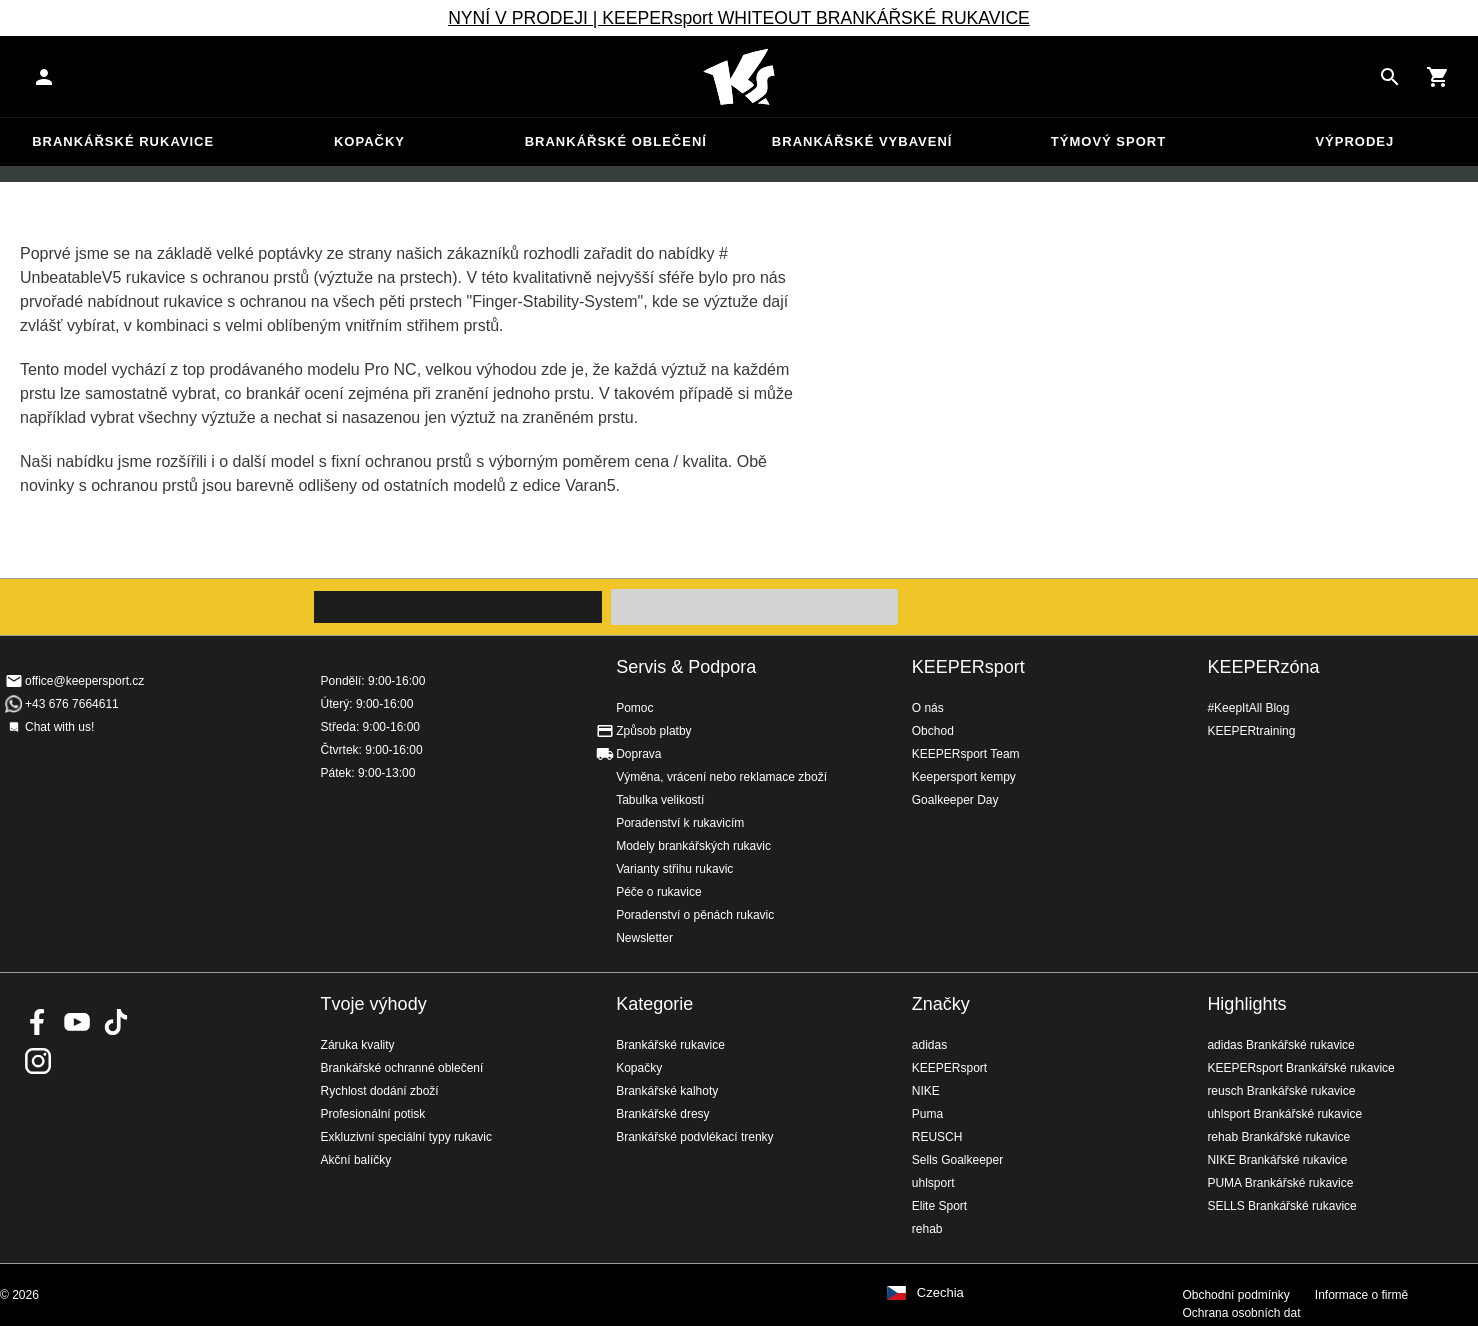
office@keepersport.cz (84, 681)
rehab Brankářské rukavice (1278, 1137)
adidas (929, 1045)
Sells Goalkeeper (957, 1160)
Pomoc (634, 708)
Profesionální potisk (373, 1114)
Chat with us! (59, 727)
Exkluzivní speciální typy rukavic (406, 1137)
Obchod (933, 731)
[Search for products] (1390, 77)
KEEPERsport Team (966, 754)
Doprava (638, 754)
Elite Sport (939, 1206)
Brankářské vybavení (862, 141)
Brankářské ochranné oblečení (402, 1068)
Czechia (940, 1293)
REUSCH (937, 1137)
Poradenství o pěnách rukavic (695, 915)
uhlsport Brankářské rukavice (1284, 1114)
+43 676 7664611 (72, 704)
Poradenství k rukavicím (680, 823)
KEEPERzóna (1263, 667)
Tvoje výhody (374, 1004)
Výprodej (1354, 141)
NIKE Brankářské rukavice (1277, 1160)
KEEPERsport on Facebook (38, 1022)
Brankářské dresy (662, 1114)
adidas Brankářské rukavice (1280, 1045)
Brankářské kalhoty (667, 1091)
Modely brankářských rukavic (693, 846)
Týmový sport (1108, 141)
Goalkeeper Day (955, 800)
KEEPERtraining (1251, 731)
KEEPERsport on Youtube (77, 1022)
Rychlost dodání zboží (380, 1091)
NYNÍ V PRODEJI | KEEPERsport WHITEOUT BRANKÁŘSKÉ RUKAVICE (739, 18)
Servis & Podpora (686, 667)
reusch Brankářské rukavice (1281, 1091)
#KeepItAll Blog (1248, 708)
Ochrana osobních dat (1241, 1313)
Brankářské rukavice (123, 141)
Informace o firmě (1361, 1295)
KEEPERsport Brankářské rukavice (1300, 1068)
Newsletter (644, 938)
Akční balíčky (356, 1160)
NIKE (926, 1091)
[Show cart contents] (1438, 77)
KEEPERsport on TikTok (116, 1022)
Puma (927, 1114)
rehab (927, 1229)
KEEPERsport (968, 667)
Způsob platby (653, 731)
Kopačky (369, 141)
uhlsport (933, 1183)
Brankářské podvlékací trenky (694, 1137)
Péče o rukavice (658, 892)
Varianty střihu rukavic (674, 869)
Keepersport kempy (964, 777)
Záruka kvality (358, 1045)
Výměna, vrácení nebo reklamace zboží (721, 777)
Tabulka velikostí (660, 800)
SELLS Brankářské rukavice (1281, 1206)
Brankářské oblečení (616, 141)
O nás (928, 708)
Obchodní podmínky (1235, 1295)
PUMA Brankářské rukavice (1280, 1183)
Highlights (1246, 1004)
